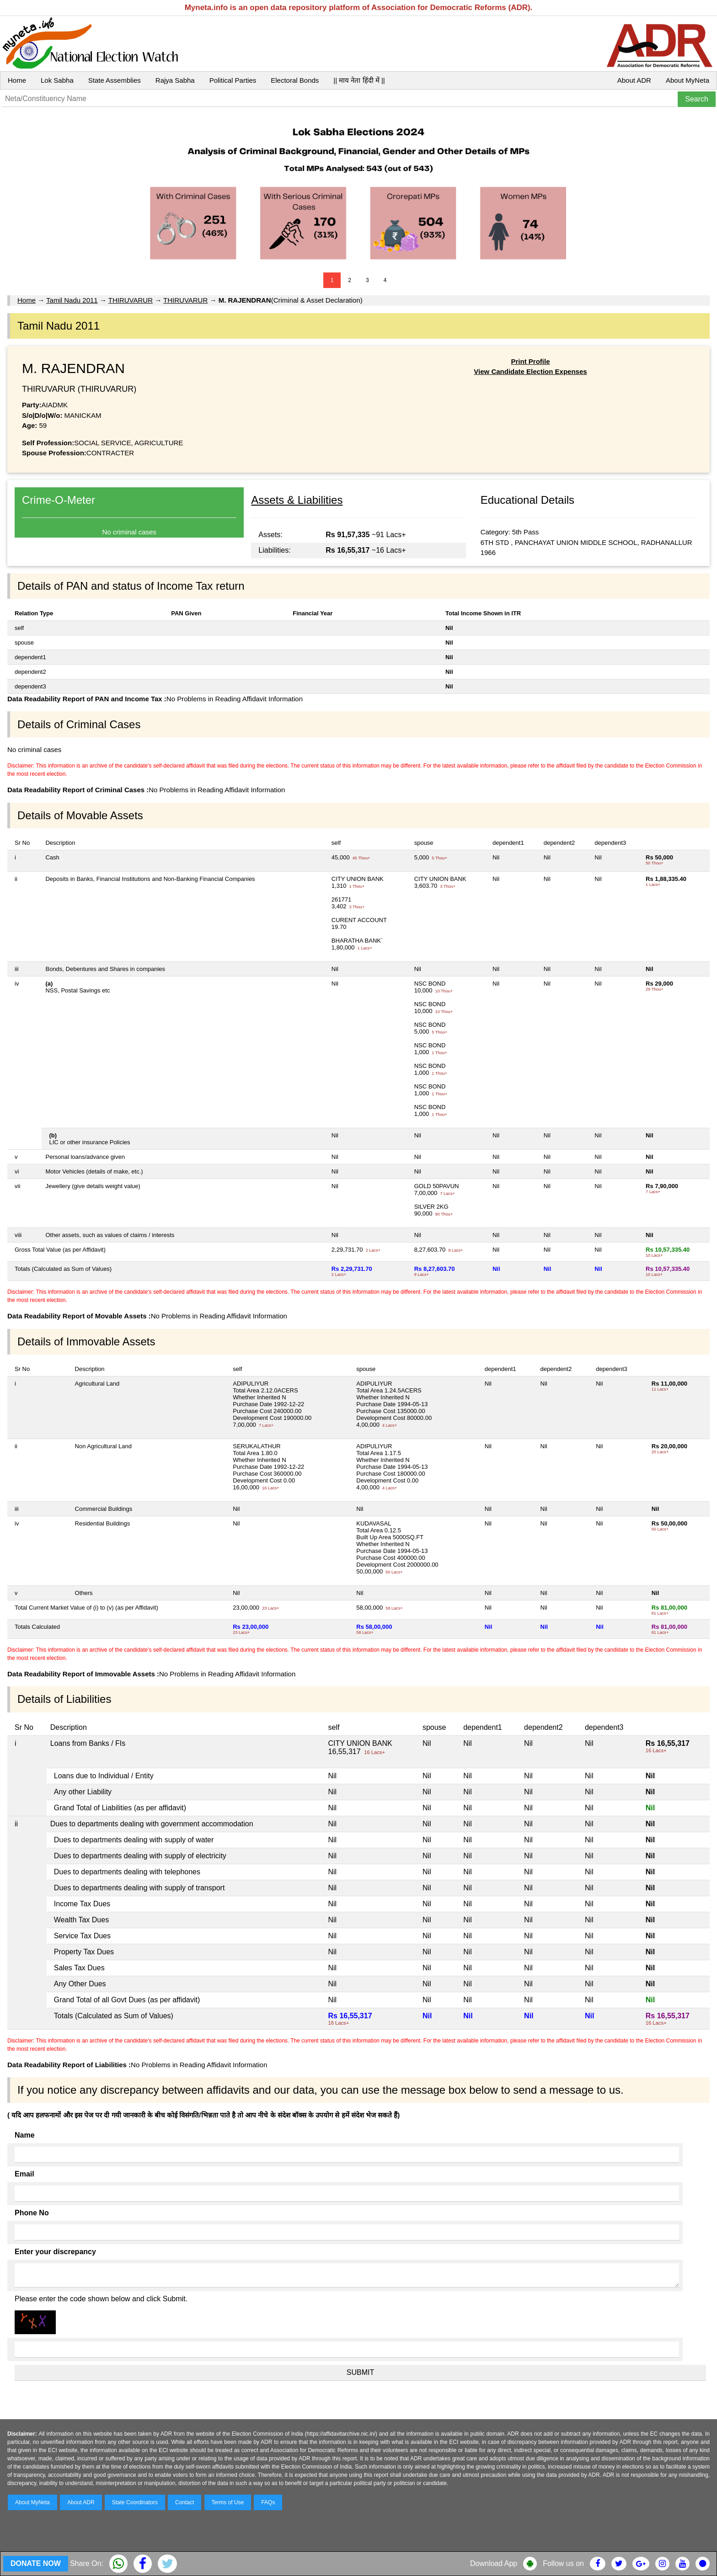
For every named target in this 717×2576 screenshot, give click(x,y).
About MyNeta (687, 80)
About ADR (634, 80)
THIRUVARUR (130, 300)
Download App (493, 2563)
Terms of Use (228, 2502)
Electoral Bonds (295, 80)
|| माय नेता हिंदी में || (359, 80)
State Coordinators (135, 2502)
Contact (184, 2502)
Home (17, 80)
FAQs (268, 2502)
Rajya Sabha (175, 80)
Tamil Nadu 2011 (72, 300)
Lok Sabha (57, 80)
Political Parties (233, 80)
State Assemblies (114, 80)
